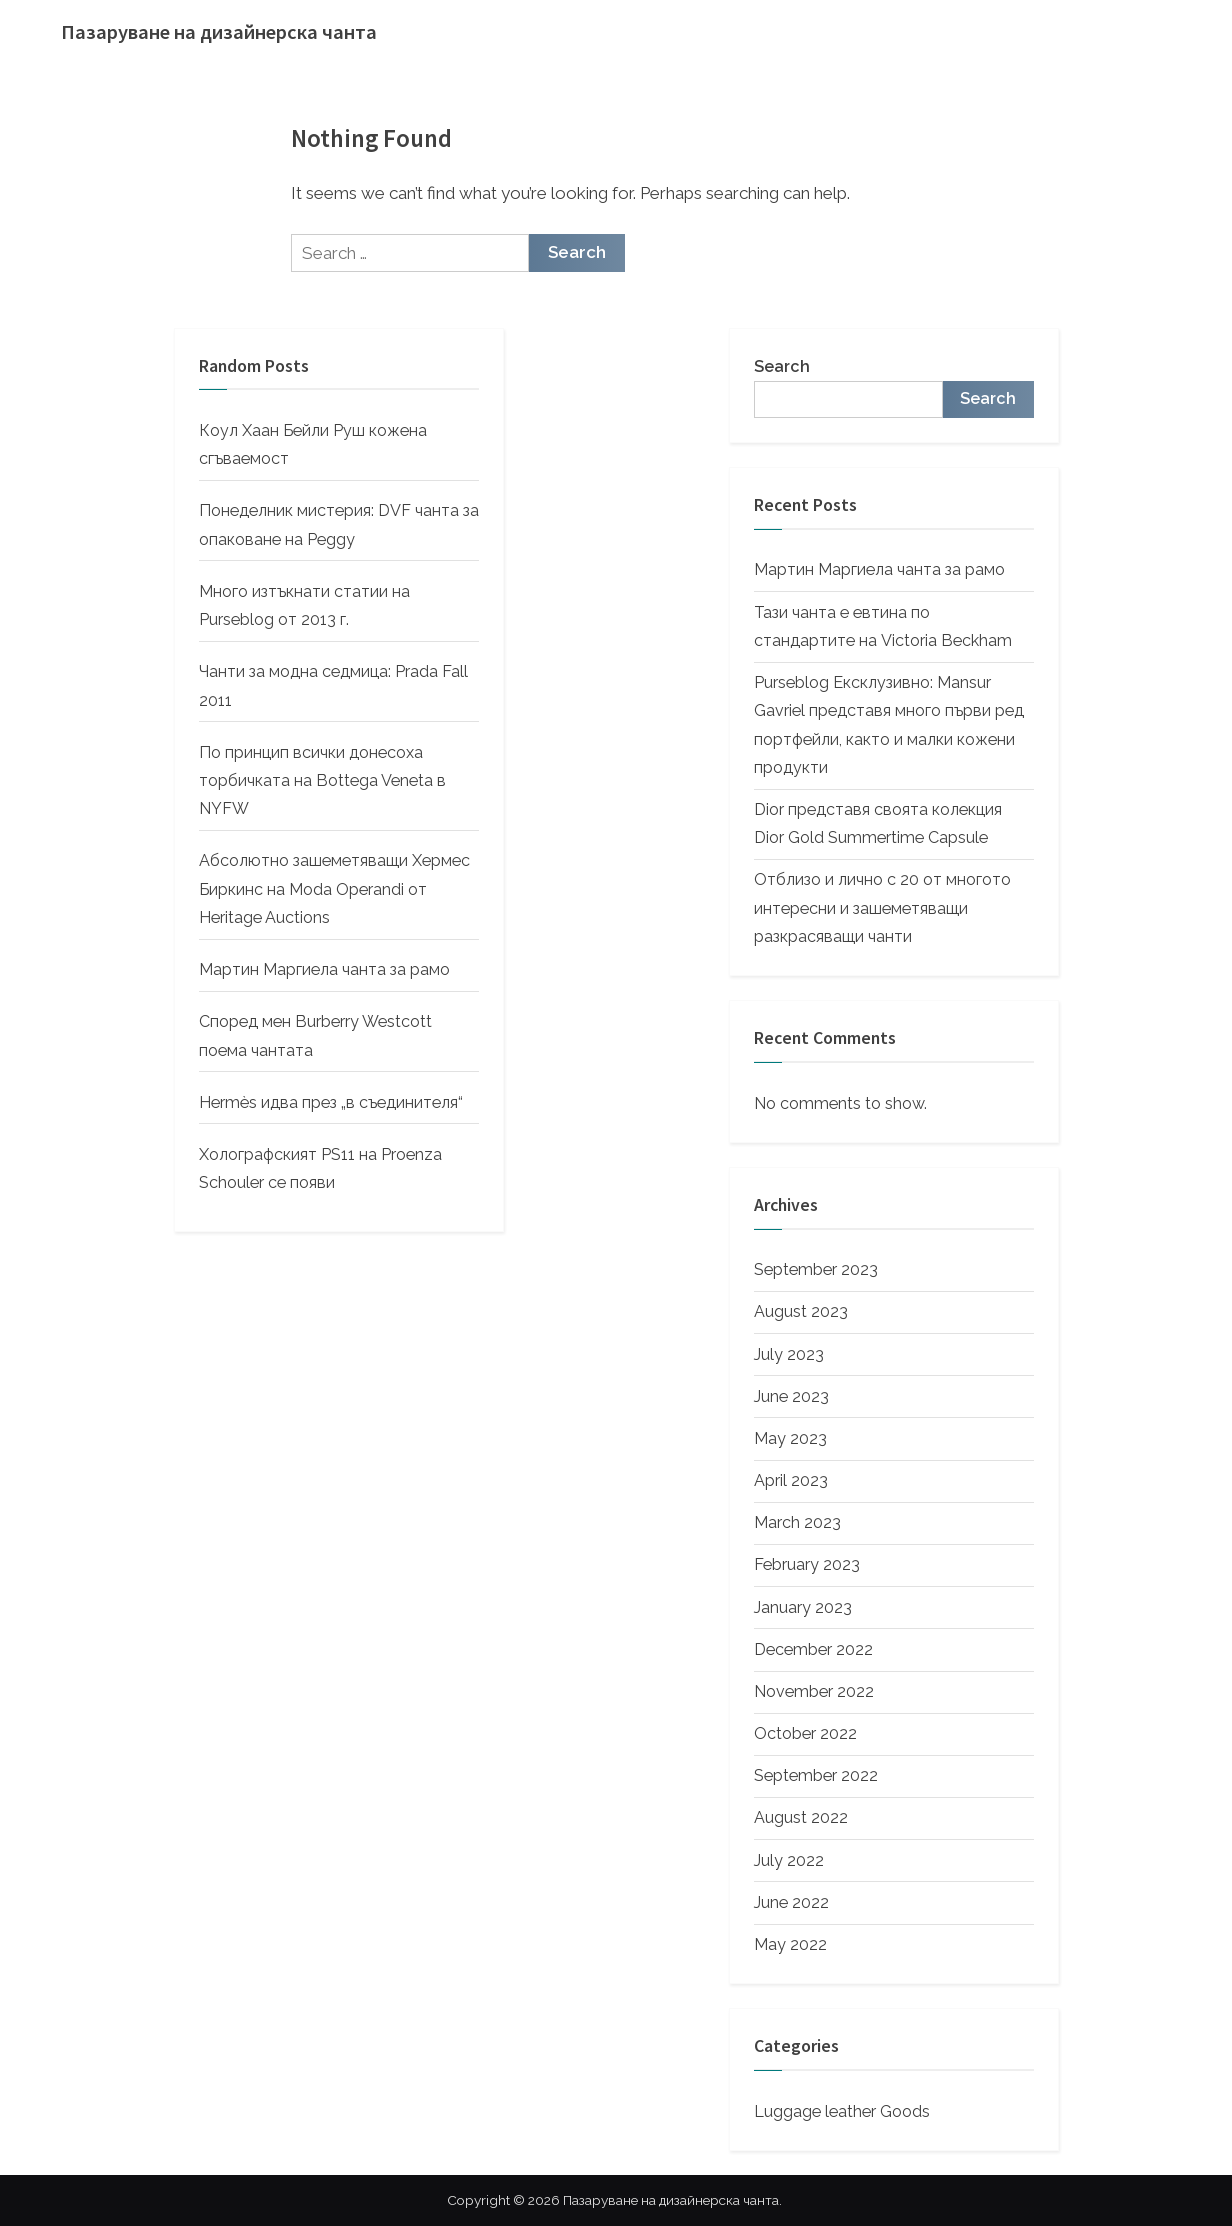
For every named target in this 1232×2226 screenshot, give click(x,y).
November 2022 (814, 1691)
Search (782, 366)
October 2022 (805, 1733)
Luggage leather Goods (842, 2111)
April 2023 (791, 1480)
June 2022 (791, 1902)
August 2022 (801, 1817)
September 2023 (816, 1269)
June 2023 (791, 1396)
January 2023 (803, 1607)
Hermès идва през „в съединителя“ (331, 1102)
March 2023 (797, 1522)
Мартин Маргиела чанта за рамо (324, 969)
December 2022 (813, 1649)
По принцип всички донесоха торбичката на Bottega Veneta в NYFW (322, 781)
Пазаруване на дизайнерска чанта (219, 32)
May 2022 (790, 1944)
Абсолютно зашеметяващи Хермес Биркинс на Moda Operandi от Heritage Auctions (334, 889)
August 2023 (801, 1311)
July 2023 (789, 1354)
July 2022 (789, 1860)
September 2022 (816, 1775)
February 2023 (807, 1564)
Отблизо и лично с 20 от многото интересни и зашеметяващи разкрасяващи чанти (882, 908)
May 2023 (790, 1438)
